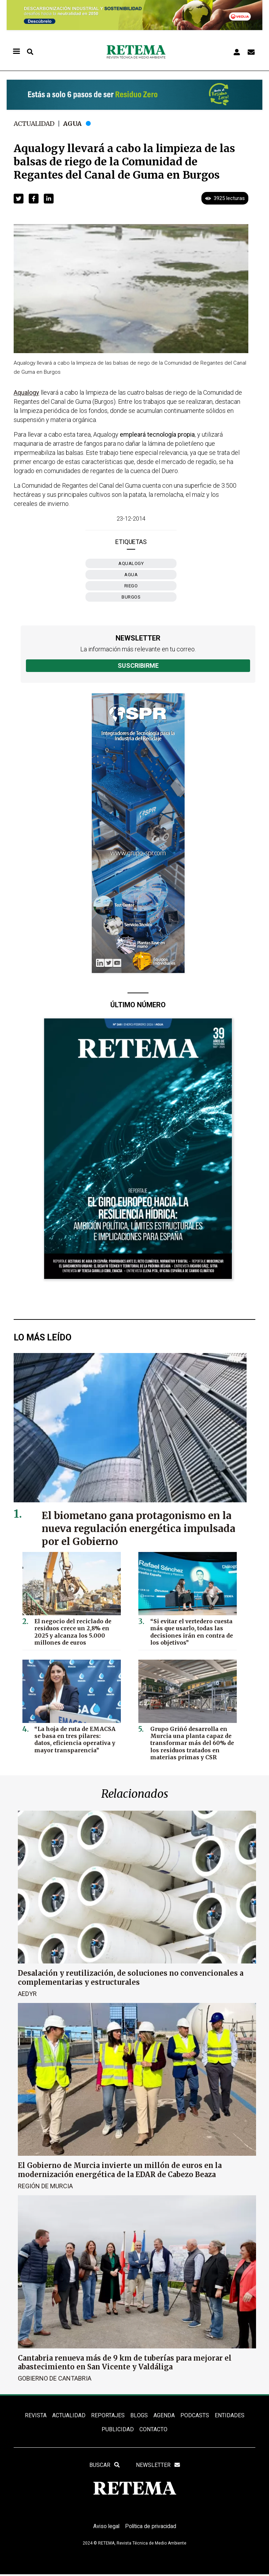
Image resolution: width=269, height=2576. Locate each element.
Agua (73, 124)
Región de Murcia (45, 2185)
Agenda (163, 2415)
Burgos (131, 597)
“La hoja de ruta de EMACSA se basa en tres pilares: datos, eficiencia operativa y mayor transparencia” (74, 1739)
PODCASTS (194, 2415)
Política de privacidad (151, 2528)
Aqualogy (131, 563)
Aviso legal (105, 2528)
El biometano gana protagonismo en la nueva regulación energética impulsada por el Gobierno (141, 1528)
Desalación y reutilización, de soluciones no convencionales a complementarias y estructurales (130, 1977)
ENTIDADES (229, 2415)
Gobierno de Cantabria (54, 2378)
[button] (18, 198)
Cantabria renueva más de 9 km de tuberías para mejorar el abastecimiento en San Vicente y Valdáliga (125, 2362)
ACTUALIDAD (68, 2415)
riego (131, 585)
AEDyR (27, 1993)
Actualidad (35, 124)
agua (131, 574)
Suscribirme (138, 665)
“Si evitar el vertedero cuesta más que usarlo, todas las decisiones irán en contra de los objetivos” (190, 1631)
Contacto (153, 2430)
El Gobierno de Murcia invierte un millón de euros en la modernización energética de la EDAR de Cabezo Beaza (120, 2169)
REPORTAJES (108, 2415)
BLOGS (138, 2415)
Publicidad (118, 2430)
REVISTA (36, 2415)
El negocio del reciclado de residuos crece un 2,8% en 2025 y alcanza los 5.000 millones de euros (72, 1631)
